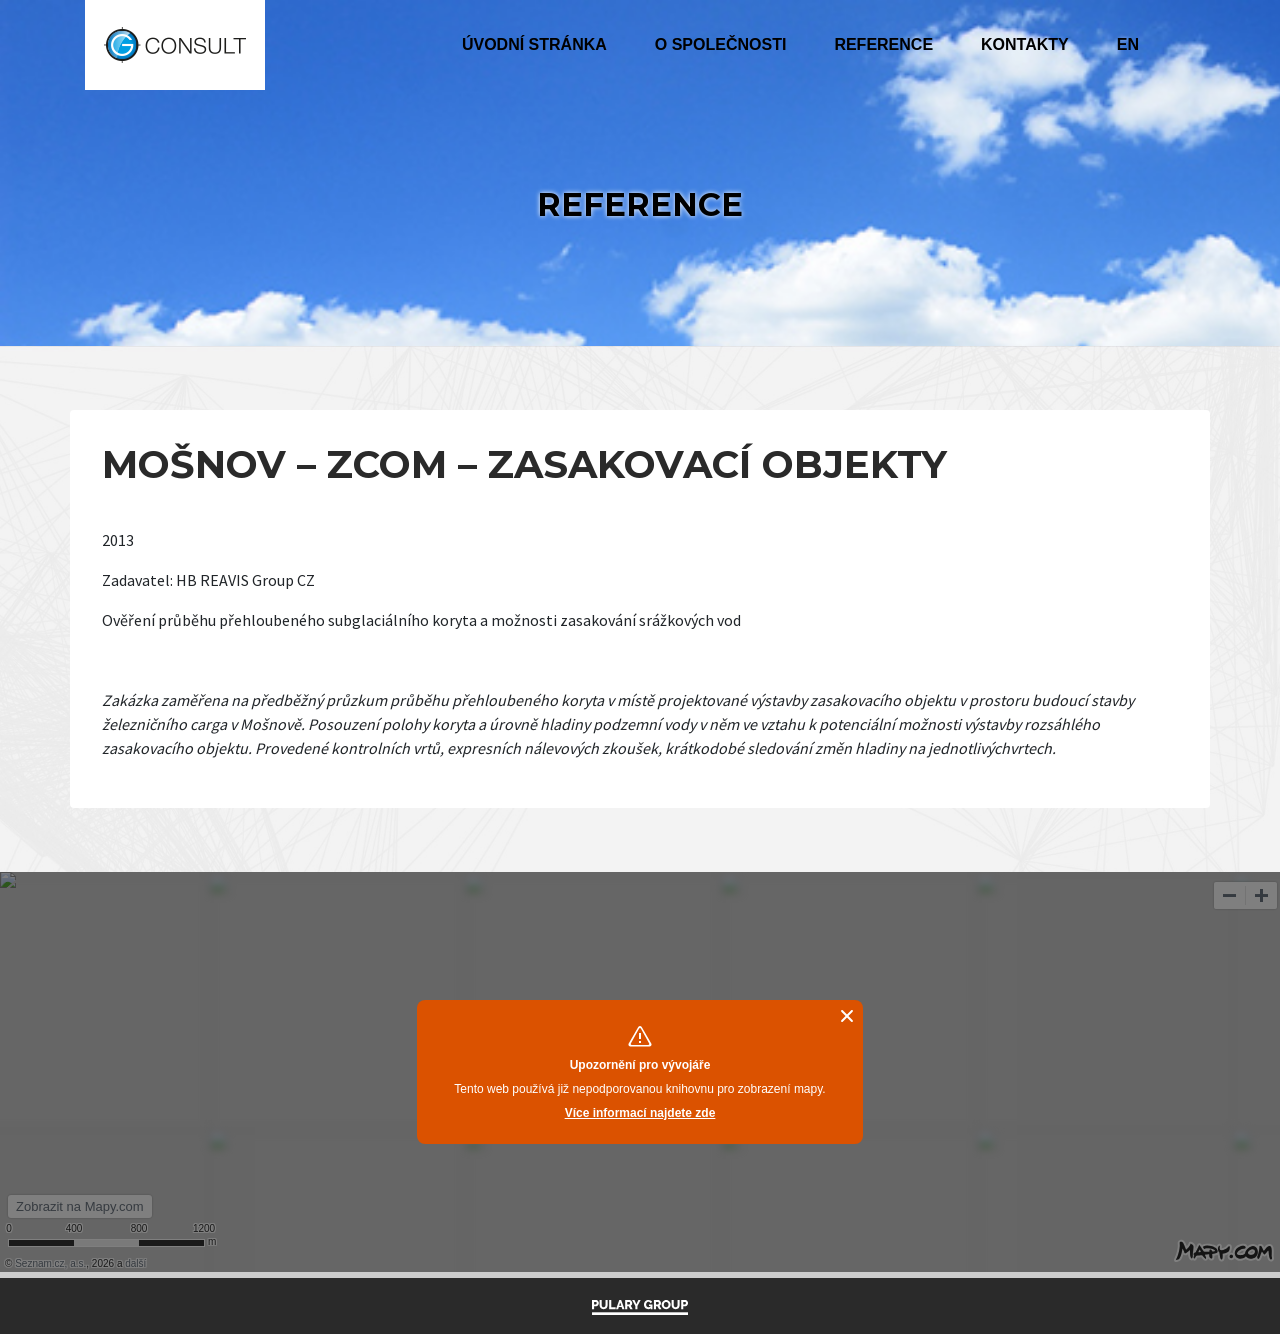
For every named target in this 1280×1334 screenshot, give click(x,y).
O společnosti (721, 44)
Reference (883, 44)
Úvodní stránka (534, 44)
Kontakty (1025, 44)
